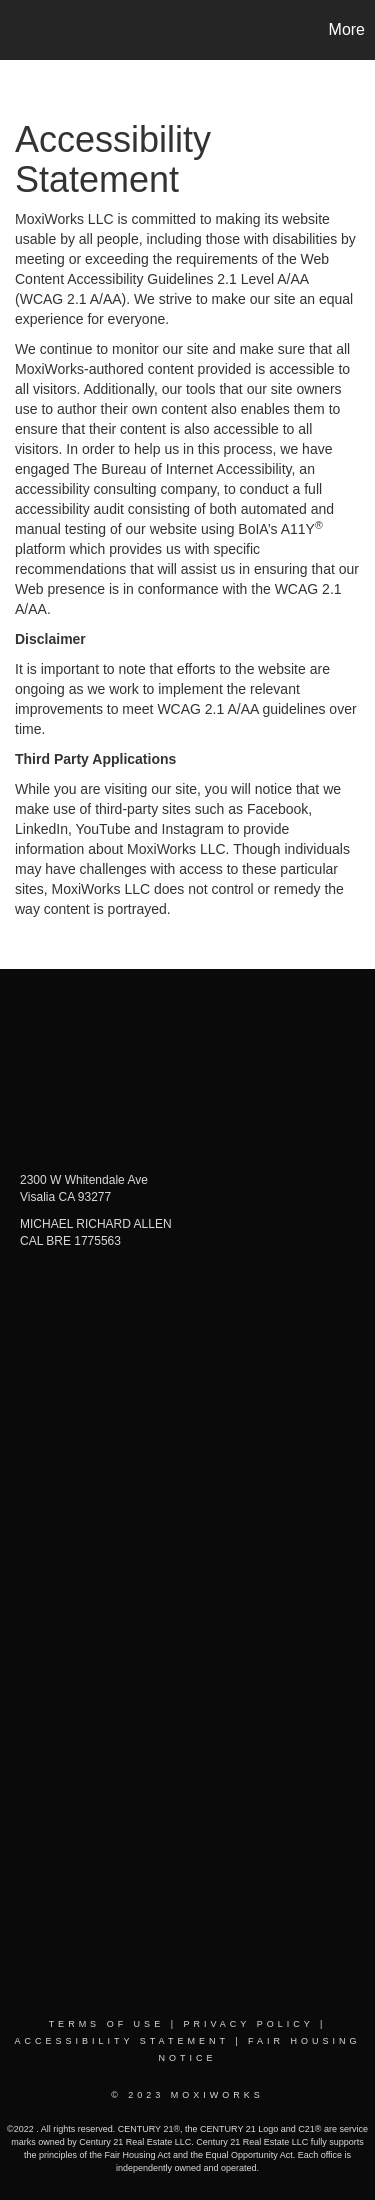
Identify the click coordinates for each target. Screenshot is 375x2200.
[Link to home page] (18, 30)
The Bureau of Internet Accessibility (182, 469)
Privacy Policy (248, 2024)
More (347, 29)
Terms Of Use (107, 2024)
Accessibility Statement (121, 2041)
